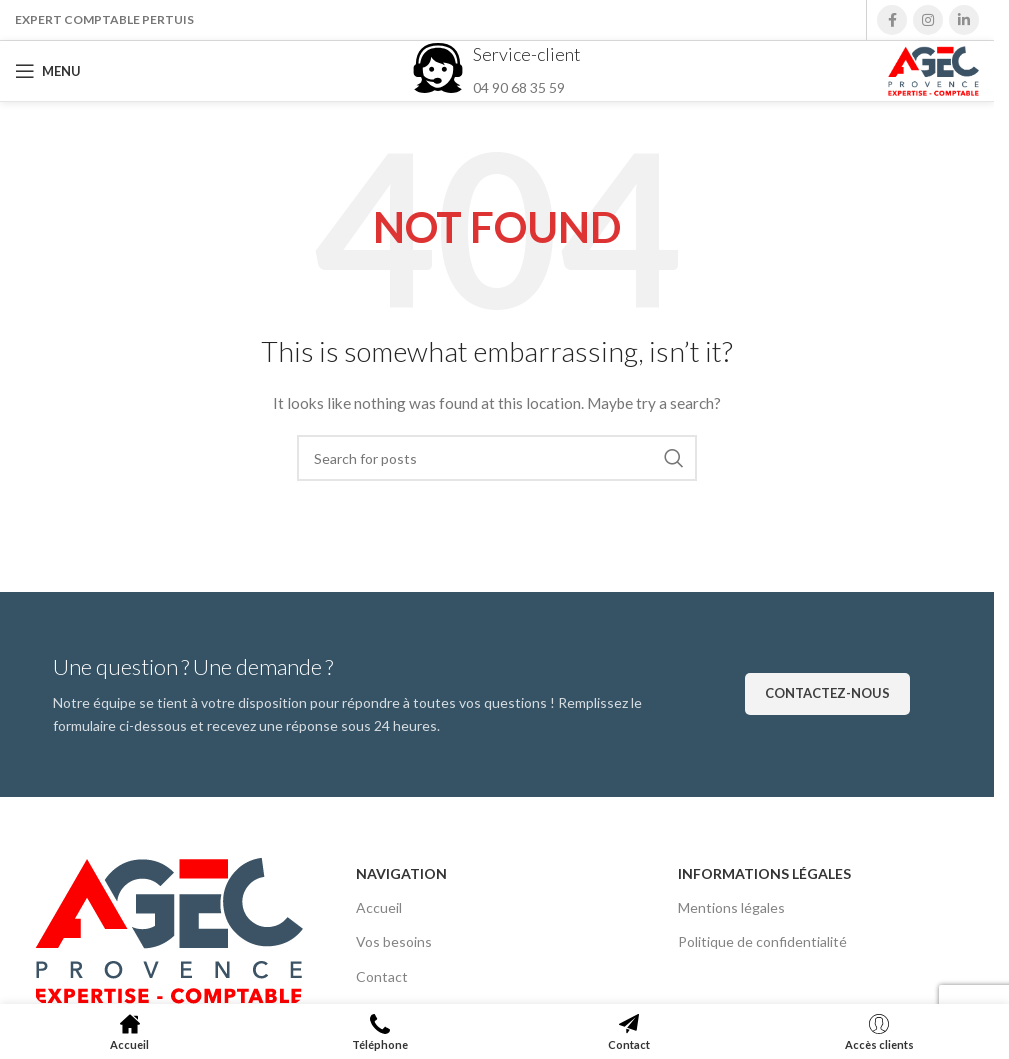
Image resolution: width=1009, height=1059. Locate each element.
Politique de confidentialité (762, 941)
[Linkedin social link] (964, 20)
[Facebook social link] (892, 20)
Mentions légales (731, 907)
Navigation (401, 873)
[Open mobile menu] (48, 71)
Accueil (379, 907)
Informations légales (764, 873)
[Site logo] (933, 69)
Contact (382, 976)
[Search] (497, 458)
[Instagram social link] (928, 20)
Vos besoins (394, 941)
